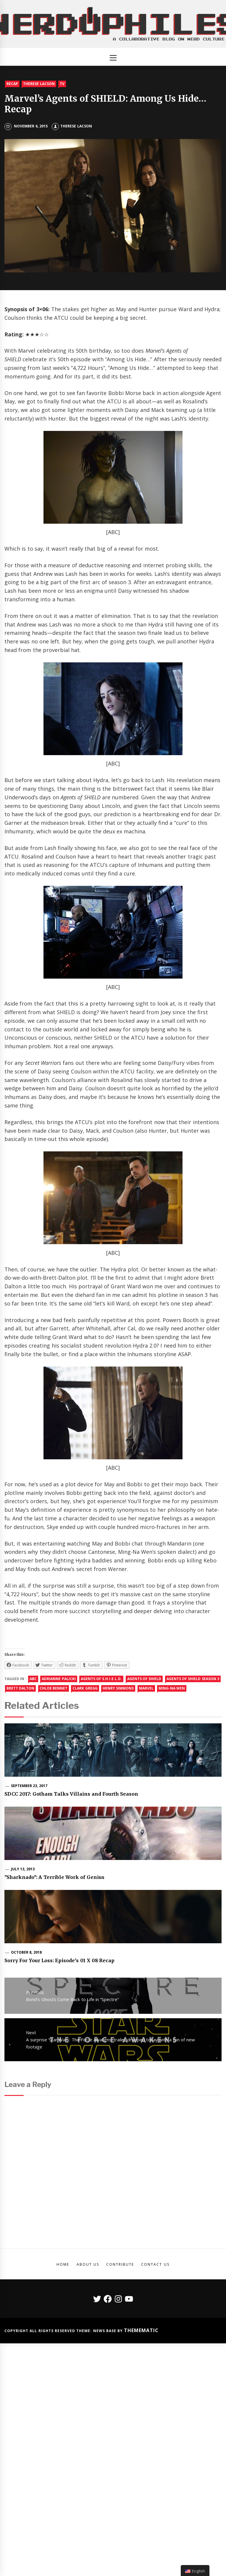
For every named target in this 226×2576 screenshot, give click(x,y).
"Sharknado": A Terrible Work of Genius (54, 1877)
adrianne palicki (58, 1678)
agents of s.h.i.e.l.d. (101, 1678)
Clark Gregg (84, 1688)
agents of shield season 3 (193, 1678)
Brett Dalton (20, 1688)
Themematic (141, 2330)
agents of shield (144, 1678)
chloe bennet (53, 1688)
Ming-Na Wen (172, 1688)
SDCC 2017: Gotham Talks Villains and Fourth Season (71, 1794)
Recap (12, 83)
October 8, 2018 (26, 1952)
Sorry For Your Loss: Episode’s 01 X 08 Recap (59, 1960)
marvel (146, 1688)
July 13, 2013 (23, 1869)
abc (33, 1678)
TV (62, 83)
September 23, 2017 (29, 1785)
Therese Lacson (38, 83)
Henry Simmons (118, 1688)
